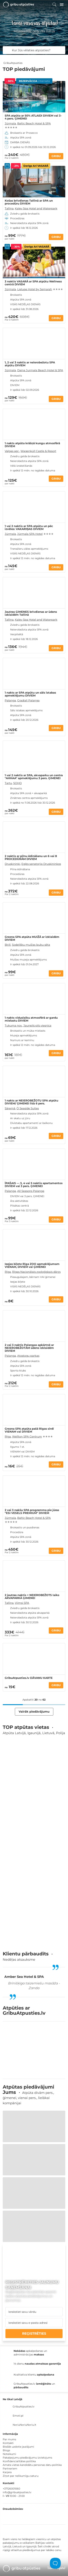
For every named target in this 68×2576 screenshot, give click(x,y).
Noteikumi (9, 2454)
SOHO (17, 783)
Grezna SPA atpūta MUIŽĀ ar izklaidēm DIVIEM (32, 938)
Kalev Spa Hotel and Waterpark (36, 208)
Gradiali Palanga (28, 700)
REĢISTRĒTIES (34, 2334)
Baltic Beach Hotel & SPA (34, 123)
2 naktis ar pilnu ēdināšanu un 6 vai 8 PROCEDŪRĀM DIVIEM (31, 857)
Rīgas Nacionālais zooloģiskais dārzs (36, 1271)
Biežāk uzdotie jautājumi (18, 2446)
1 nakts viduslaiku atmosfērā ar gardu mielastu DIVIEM (31, 1019)
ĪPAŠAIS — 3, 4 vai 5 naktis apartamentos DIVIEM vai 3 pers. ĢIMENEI (34, 1185)
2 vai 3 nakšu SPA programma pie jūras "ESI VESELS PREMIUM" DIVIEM (32, 1511)
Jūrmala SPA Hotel (30, 534)
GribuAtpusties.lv (23, 2406)
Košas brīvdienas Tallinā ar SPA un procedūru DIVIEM (29, 202)
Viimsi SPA (22, 1603)
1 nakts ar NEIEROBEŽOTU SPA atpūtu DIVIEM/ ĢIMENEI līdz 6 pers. (31, 1102)
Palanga (10, 700)
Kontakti (8, 2443)
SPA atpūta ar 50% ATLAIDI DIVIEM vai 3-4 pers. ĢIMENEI (33, 117)
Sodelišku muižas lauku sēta (31, 944)
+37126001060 (11, 2488)
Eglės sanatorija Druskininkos (41, 864)
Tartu (8, 783)
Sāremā (10, 1108)
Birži (8, 944)
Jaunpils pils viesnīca (37, 1025)
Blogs (6, 2450)
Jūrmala (10, 123)
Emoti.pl (18, 2415)
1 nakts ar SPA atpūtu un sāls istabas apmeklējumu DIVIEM (30, 694)
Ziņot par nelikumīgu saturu (20, 2475)
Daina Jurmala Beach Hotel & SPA (40, 370)
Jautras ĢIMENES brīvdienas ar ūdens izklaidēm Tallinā (31, 613)
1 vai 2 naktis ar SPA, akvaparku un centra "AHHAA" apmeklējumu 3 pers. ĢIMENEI (34, 777)
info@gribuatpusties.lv (17, 2492)
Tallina (9, 208)
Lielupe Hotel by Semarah (34, 289)
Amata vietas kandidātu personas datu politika (32, 2465)
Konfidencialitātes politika (19, 2461)
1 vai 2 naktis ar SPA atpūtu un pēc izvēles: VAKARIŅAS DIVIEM (29, 527)
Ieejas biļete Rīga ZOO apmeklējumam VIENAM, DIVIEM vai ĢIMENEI (32, 1265)
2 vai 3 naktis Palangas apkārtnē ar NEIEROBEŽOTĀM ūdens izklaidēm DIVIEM (29, 1348)
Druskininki (12, 864)
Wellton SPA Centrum (27, 1436)
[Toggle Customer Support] (55, 2563)
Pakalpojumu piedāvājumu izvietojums (27, 2457)
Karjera (7, 2472)
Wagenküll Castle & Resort (38, 451)
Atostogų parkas (28, 1355)
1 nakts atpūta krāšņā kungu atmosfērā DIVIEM (32, 445)
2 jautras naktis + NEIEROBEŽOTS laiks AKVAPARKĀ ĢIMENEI (32, 1596)
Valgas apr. (12, 451)
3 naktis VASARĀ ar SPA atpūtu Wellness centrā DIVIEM (33, 283)
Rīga (8, 1271)
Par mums (9, 2439)
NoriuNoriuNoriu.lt (24, 2424)
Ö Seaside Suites (28, 1108)
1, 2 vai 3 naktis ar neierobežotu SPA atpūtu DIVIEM (30, 364)
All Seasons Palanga (30, 1191)
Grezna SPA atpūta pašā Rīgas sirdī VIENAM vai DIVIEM (29, 1430)
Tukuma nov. (13, 1025)
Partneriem (10, 2468)
